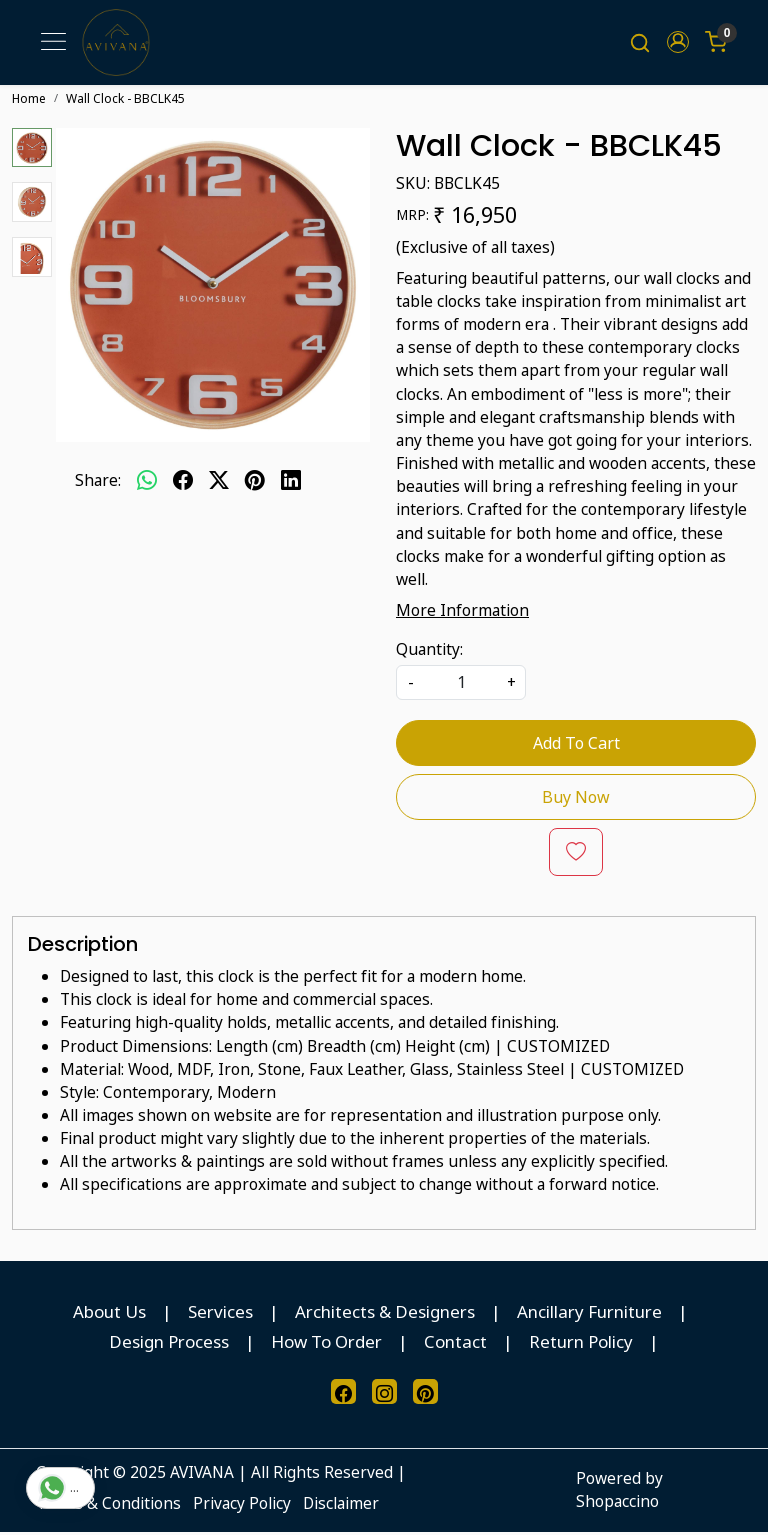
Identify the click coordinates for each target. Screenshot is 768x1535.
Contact (455, 1344)
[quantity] (461, 685)
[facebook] (183, 483)
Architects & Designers (385, 1314)
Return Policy (581, 1344)
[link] (640, 44)
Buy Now (576, 800)
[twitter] (219, 483)
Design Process (169, 1344)
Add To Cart (576, 746)
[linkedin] (291, 483)
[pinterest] (255, 483)
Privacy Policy (242, 1506)
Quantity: (429, 652)
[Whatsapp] (147, 483)
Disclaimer (341, 1506)
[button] (678, 44)
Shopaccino (617, 1504)
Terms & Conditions (108, 1506)
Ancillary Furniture (589, 1314)
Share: (98, 483)
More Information (462, 613)
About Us (109, 1314)
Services (220, 1314)
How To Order (326, 1344)
